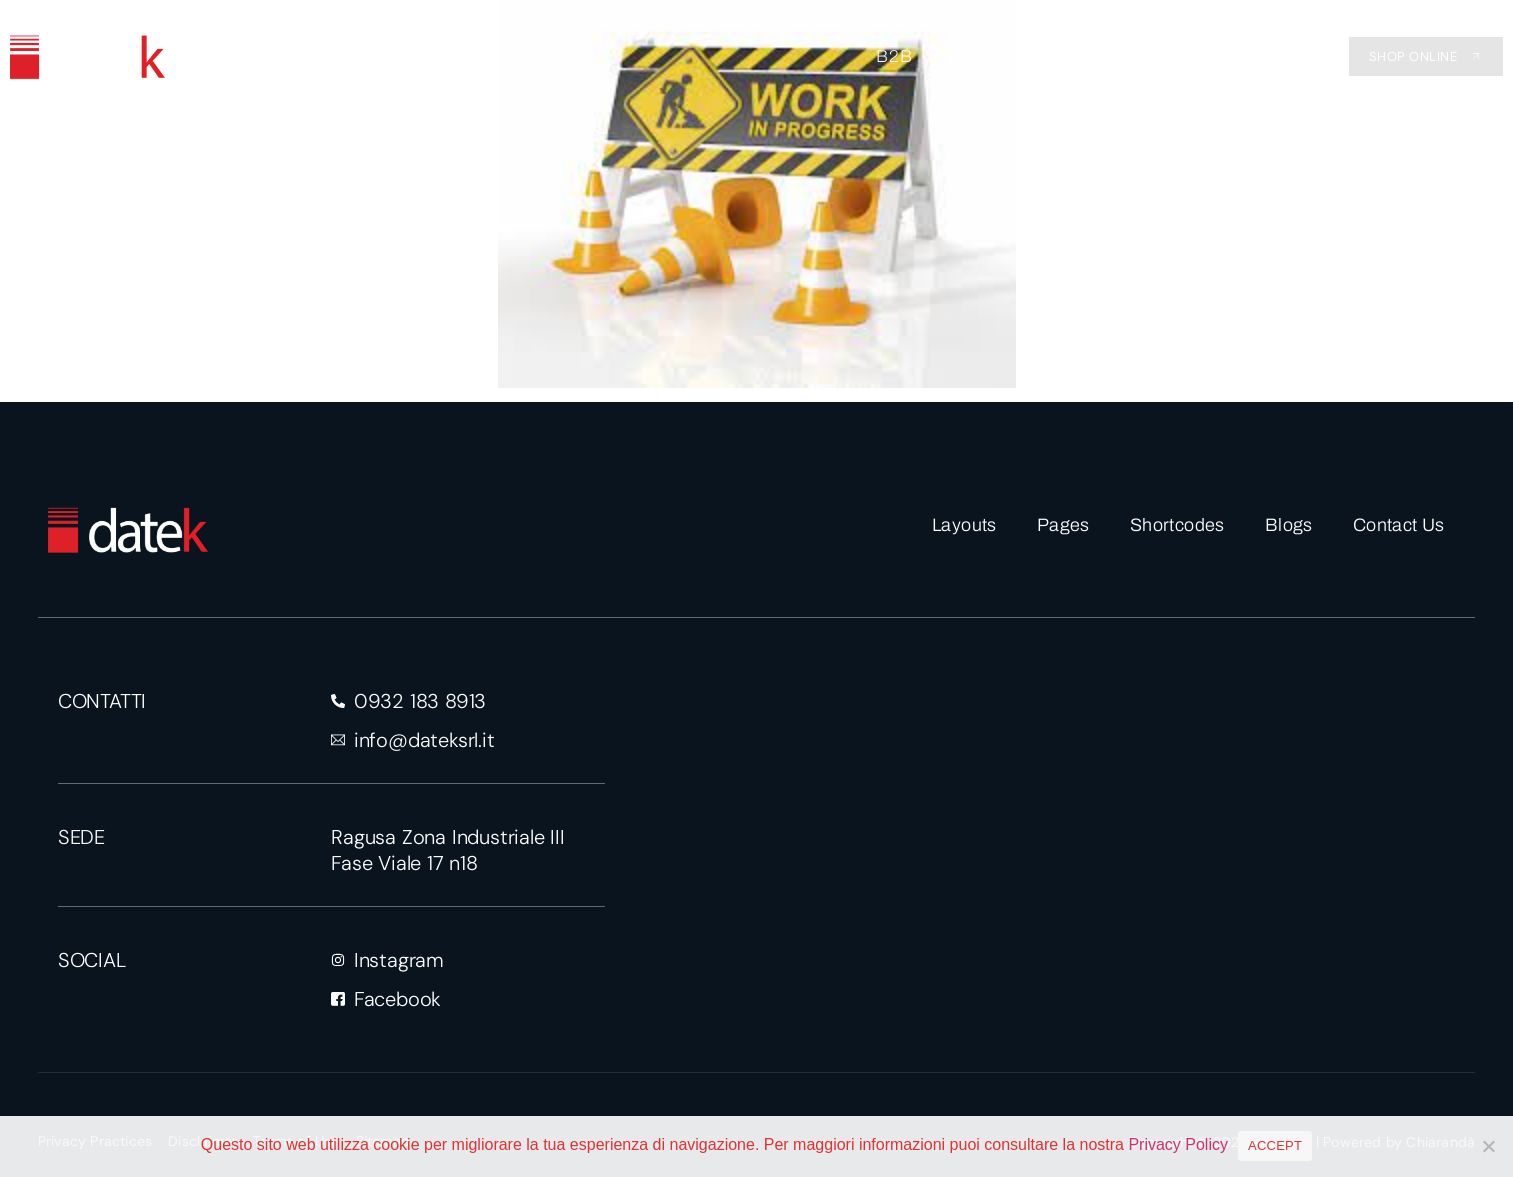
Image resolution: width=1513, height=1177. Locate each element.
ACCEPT (1275, 1145)
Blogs (1289, 525)
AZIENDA (994, 56)
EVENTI (1109, 56)
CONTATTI (1227, 56)
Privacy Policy (1178, 1144)
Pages (1063, 525)
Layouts (964, 525)
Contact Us (1399, 525)
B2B (894, 56)
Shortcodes (1177, 525)
